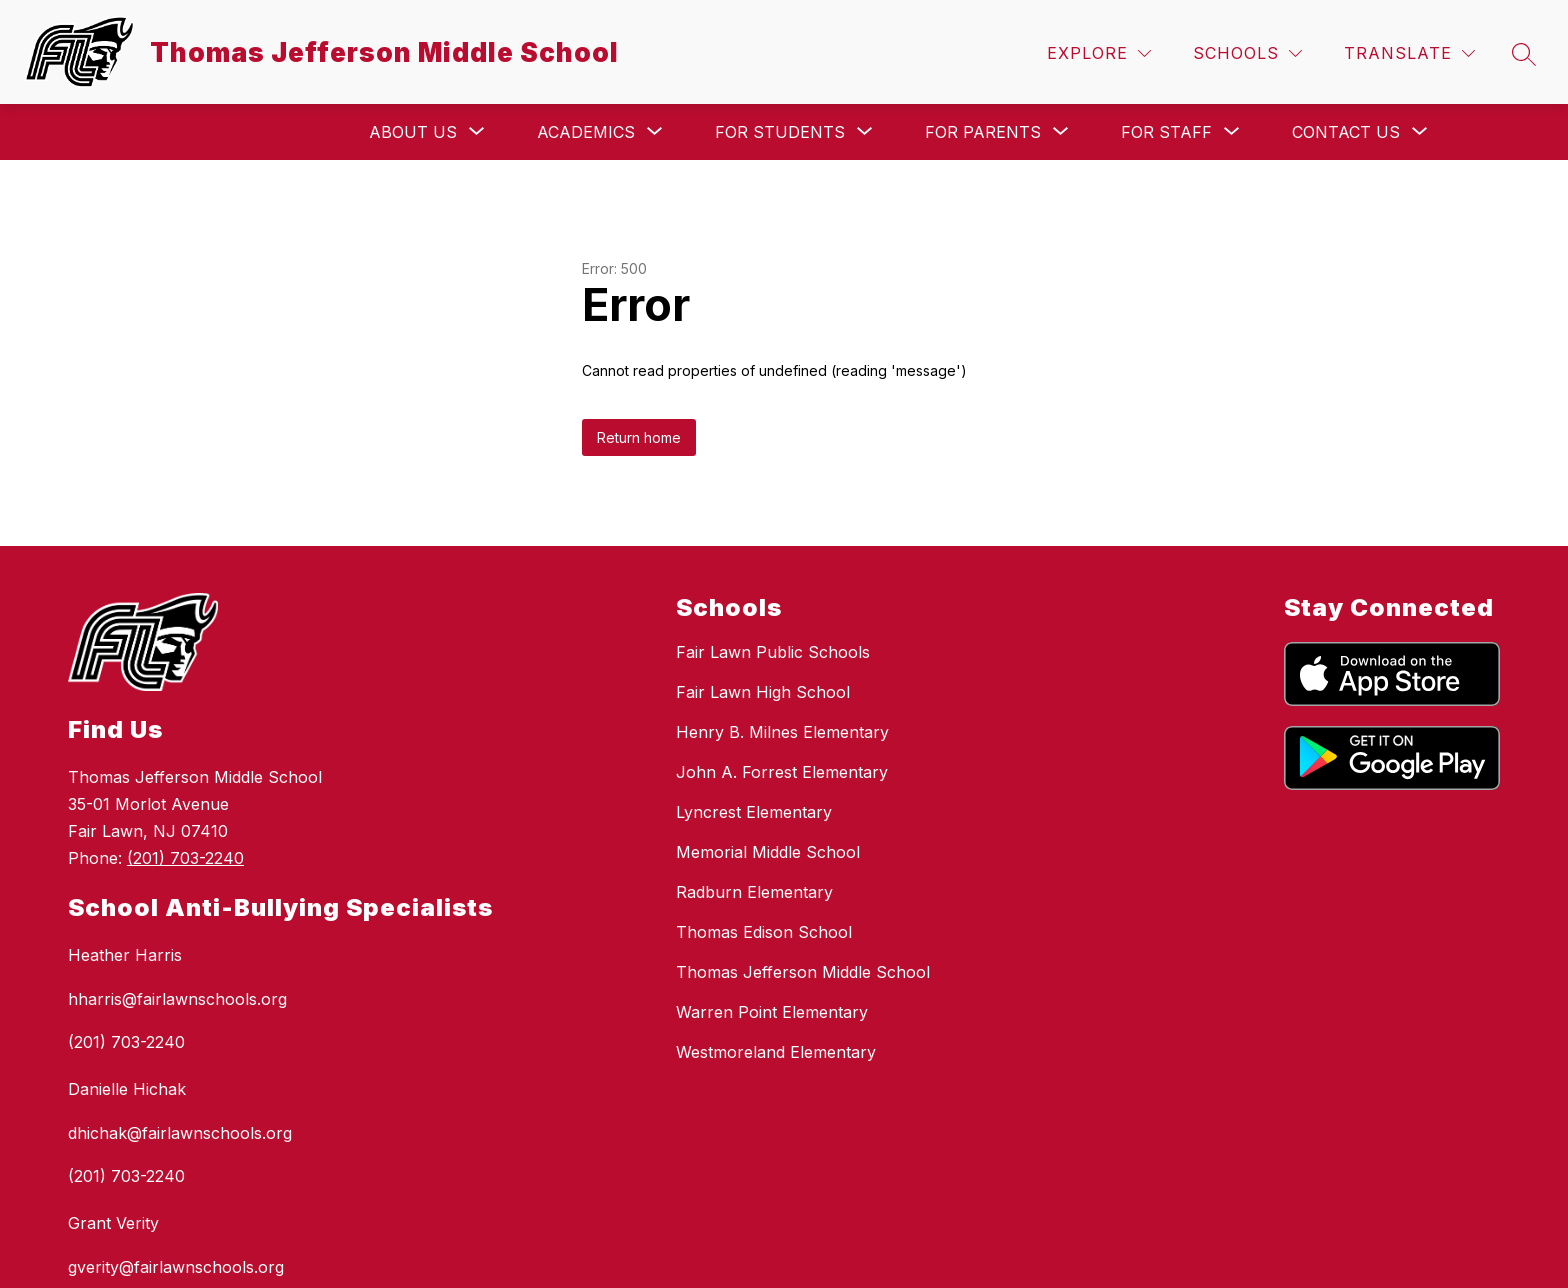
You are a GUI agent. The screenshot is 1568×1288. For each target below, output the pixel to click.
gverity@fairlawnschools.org (176, 1267)
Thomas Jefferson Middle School (803, 972)
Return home (639, 437)
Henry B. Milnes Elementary (782, 732)
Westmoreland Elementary (776, 1052)
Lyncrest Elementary (754, 812)
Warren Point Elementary (772, 1012)
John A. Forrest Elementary (782, 772)
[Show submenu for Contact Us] (1346, 132)
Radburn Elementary (754, 892)
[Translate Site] (1409, 53)
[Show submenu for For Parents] (983, 132)
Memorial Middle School (768, 852)
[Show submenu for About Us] (413, 132)
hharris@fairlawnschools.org (177, 999)
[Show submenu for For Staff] (1166, 132)
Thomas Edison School (764, 932)
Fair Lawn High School (763, 692)
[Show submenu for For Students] (780, 132)
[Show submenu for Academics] (586, 132)
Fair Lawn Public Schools (773, 652)
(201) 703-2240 (185, 858)
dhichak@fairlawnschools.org (180, 1133)
